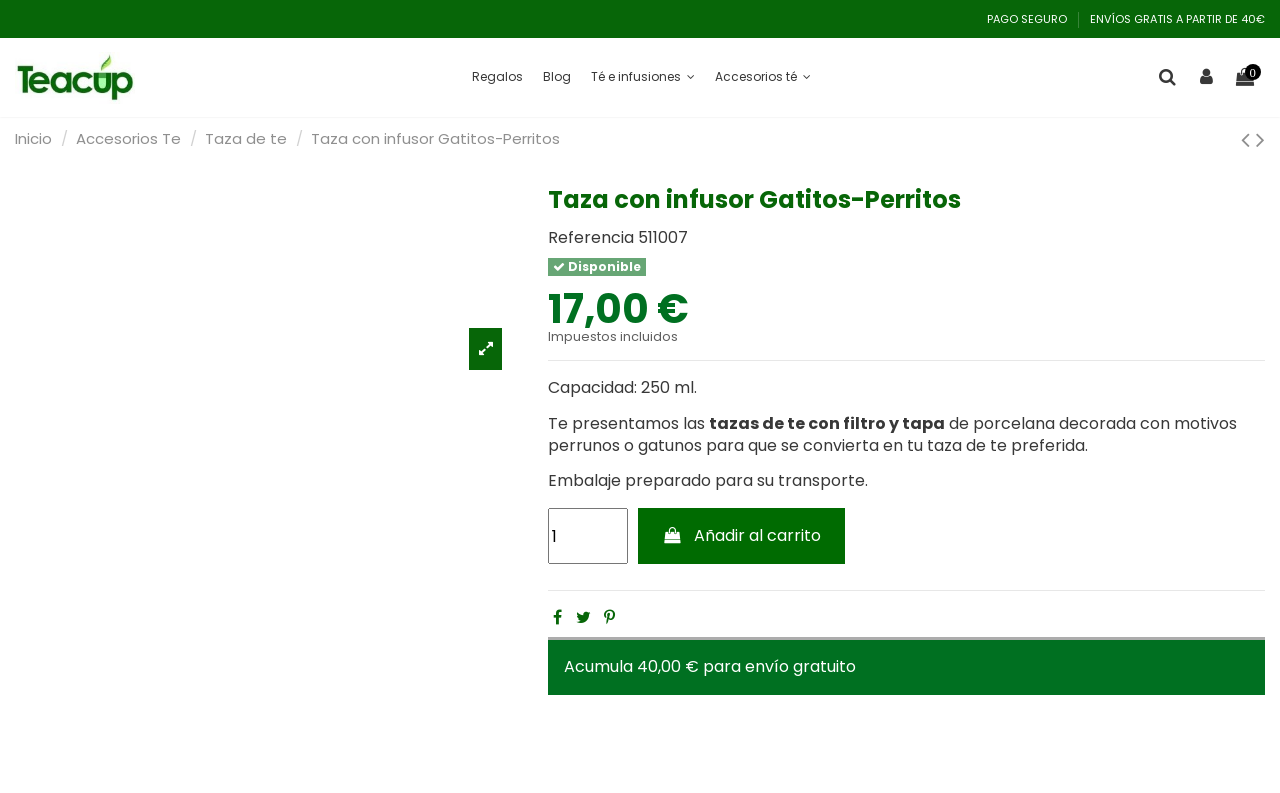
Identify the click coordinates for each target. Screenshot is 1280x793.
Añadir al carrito (742, 535)
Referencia (591, 238)
